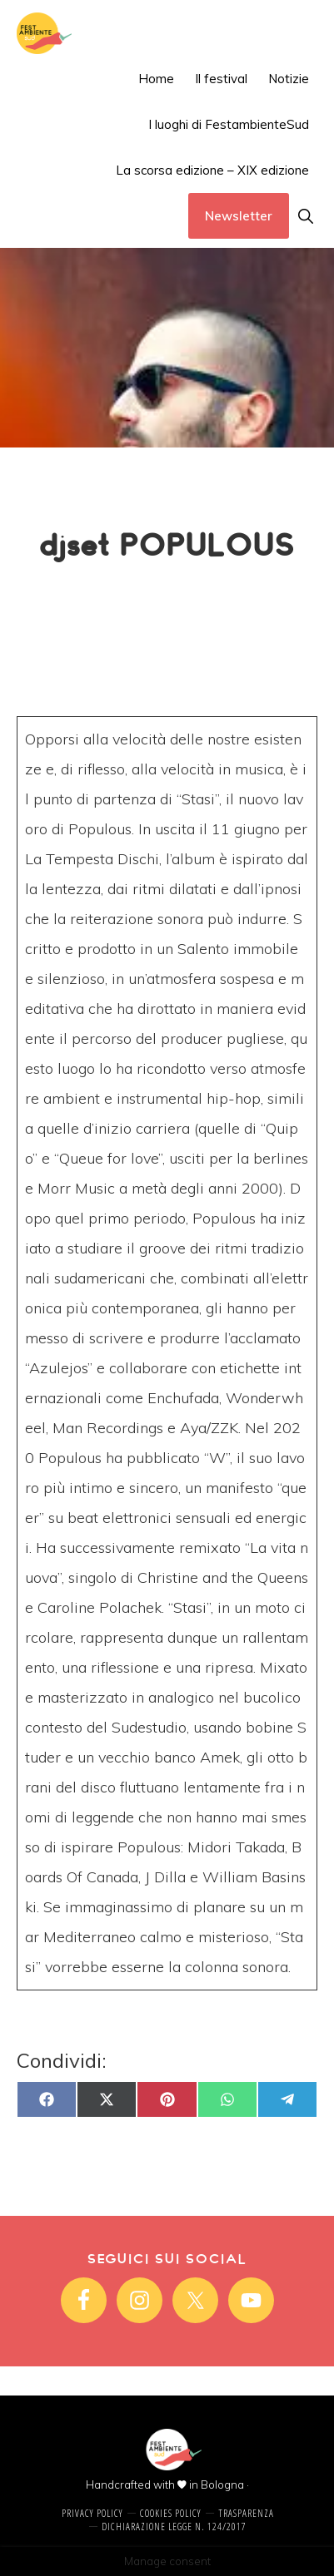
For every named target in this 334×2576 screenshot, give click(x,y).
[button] (305, 216)
